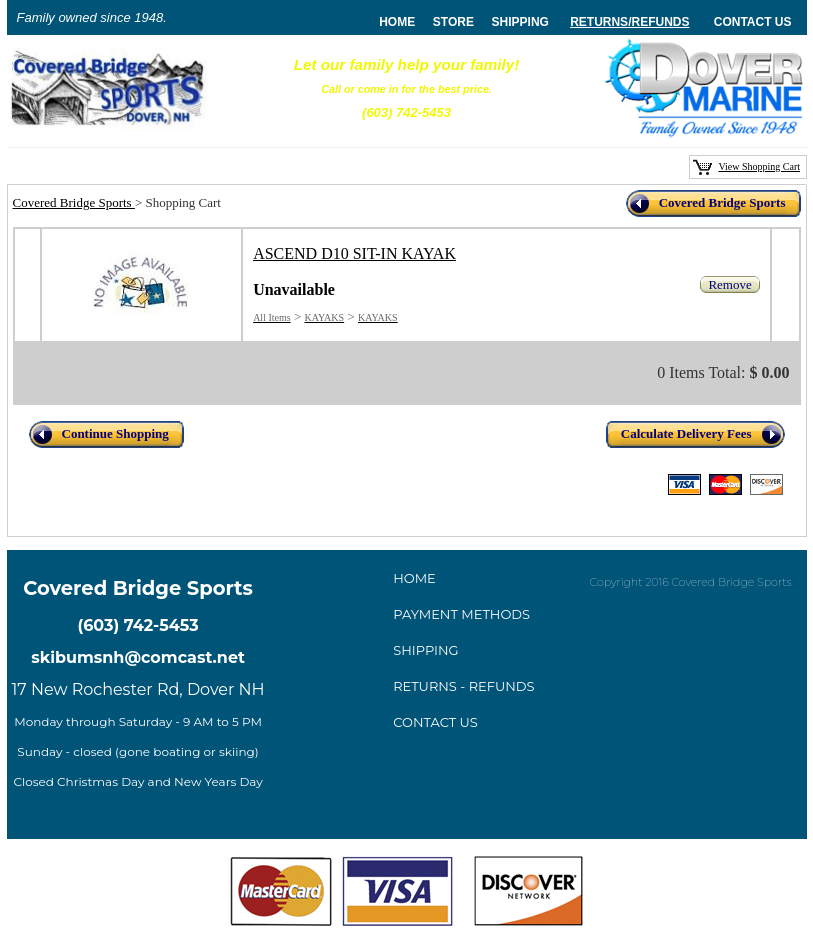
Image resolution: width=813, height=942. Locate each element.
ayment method (462, 614)
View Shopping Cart (759, 166)
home (397, 22)
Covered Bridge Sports (74, 202)
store (453, 22)
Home (414, 578)
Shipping (520, 22)
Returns (599, 22)
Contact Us (753, 22)
